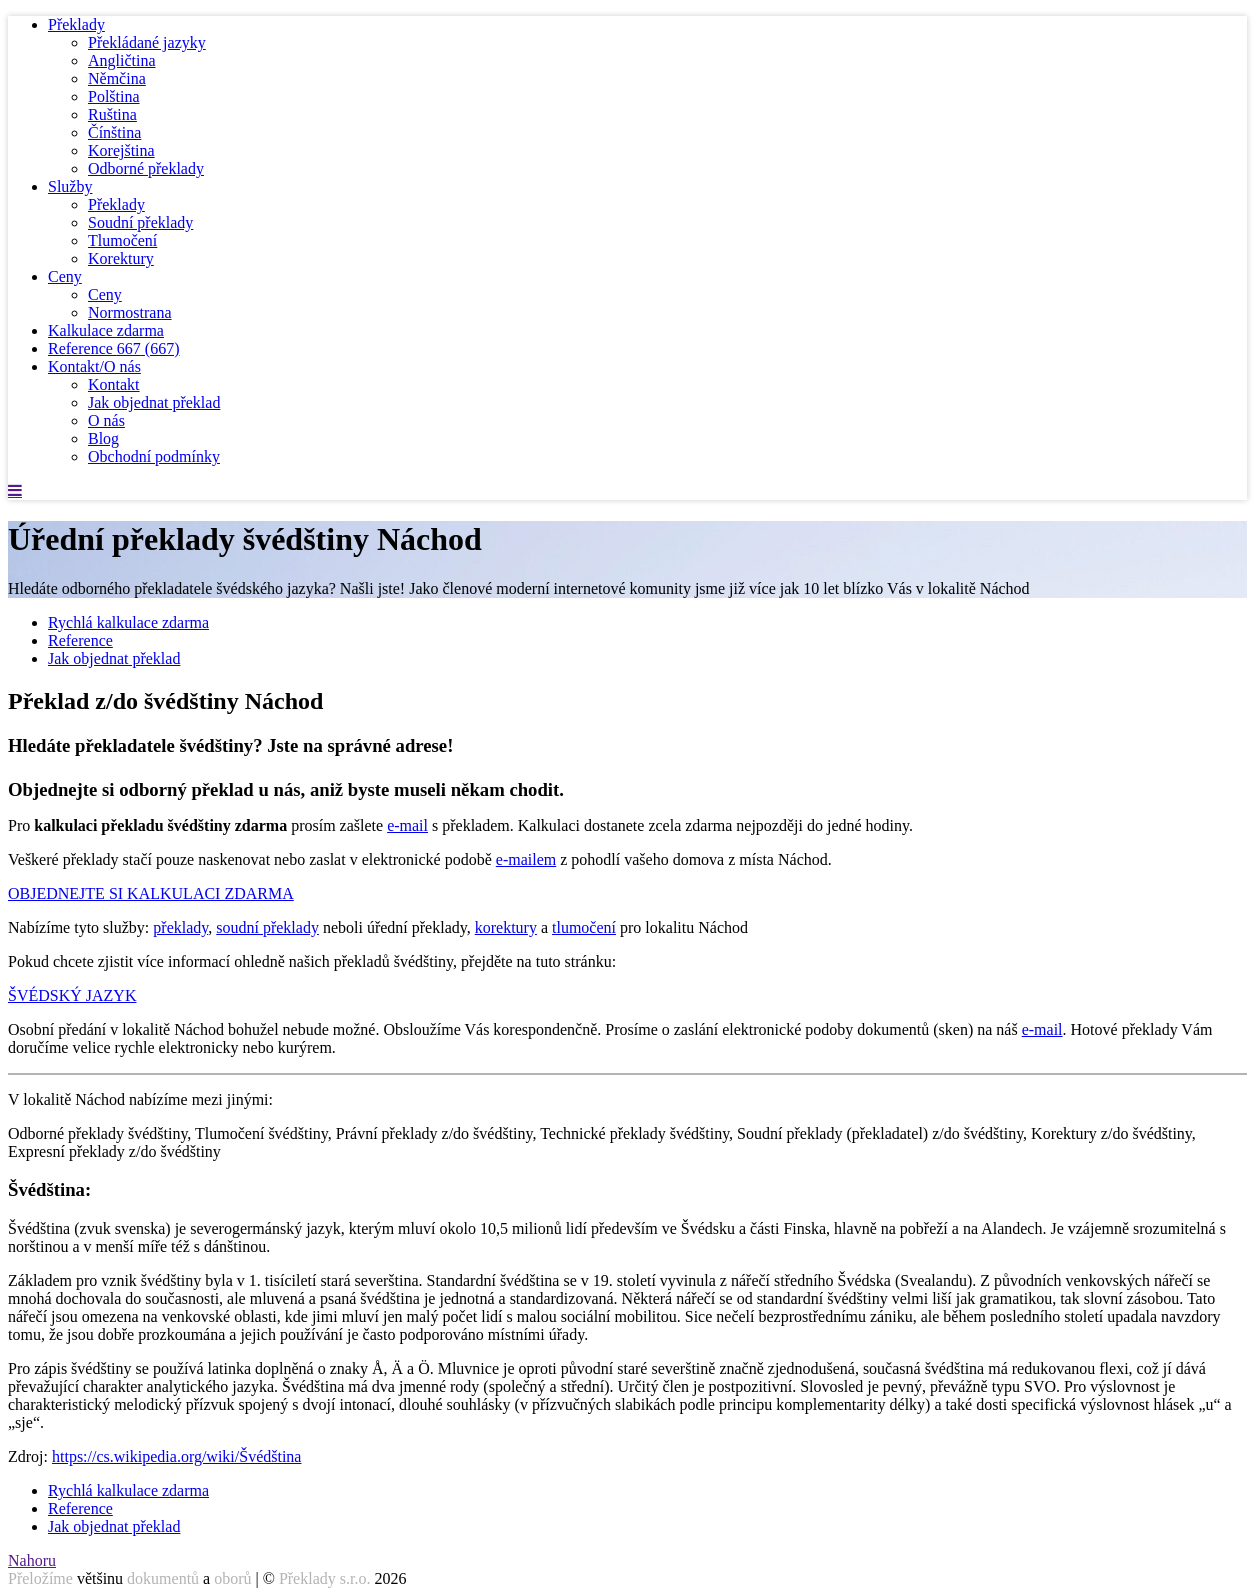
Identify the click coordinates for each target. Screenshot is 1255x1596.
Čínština (114, 132)
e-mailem (526, 859)
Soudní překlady (140, 222)
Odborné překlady (146, 168)
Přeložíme (40, 1578)
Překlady (76, 24)
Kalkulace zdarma (106, 330)
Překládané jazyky (147, 42)
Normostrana (130, 312)
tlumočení (584, 927)
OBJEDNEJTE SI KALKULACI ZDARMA (151, 893)
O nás (106, 420)
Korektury (121, 258)
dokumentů (163, 1578)
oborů (232, 1578)
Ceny (65, 276)
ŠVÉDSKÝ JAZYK (72, 995)
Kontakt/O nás (94, 366)
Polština (114, 96)
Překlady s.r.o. (325, 1578)
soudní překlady (267, 927)
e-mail (407, 825)
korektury (506, 927)
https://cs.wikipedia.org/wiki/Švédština (176, 1456)
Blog (103, 438)
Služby (70, 186)
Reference (114, 348)
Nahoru (32, 1560)
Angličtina (122, 60)
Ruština (112, 114)
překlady (180, 927)
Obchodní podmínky (154, 456)
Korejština (121, 150)
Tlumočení (122, 240)
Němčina (117, 78)
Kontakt (114, 384)
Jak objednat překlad (154, 402)
